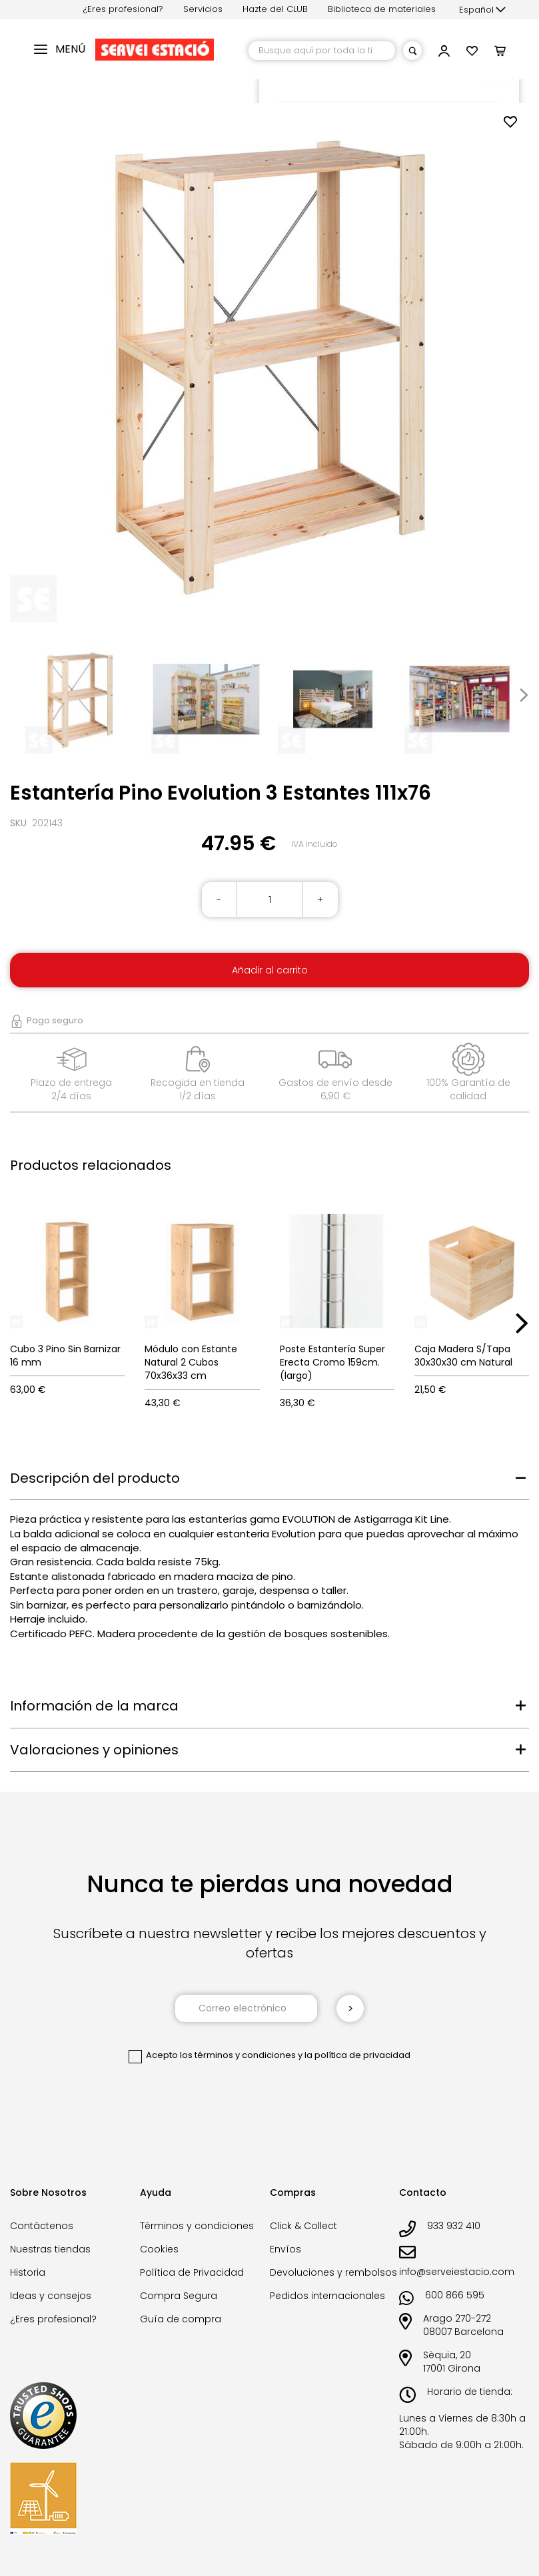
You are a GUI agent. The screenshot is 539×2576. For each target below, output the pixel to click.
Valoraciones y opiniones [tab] (94, 1749)
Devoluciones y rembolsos (333, 2272)
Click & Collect (303, 2225)
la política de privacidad (357, 2055)
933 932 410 (453, 2225)
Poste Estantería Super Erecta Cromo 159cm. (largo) (332, 1362)
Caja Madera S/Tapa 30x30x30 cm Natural (463, 1355)
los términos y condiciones (238, 2055)
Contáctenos (41, 2225)
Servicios (203, 9)
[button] (482, 10)
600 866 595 (454, 2295)
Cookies (159, 2249)
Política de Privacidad (192, 2272)
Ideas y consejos (50, 2295)
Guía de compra (180, 2319)
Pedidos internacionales (327, 2295)
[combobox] (322, 50)
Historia (27, 2272)
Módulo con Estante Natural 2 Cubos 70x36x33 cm (191, 1362)
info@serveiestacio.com (456, 2271)
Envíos (285, 2249)
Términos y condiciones (197, 2225)
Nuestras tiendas (50, 2249)
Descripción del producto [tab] (95, 1478)
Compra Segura (178, 2295)
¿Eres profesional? (123, 9)
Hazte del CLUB (275, 9)
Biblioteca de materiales (382, 9)
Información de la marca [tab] (94, 1705)
